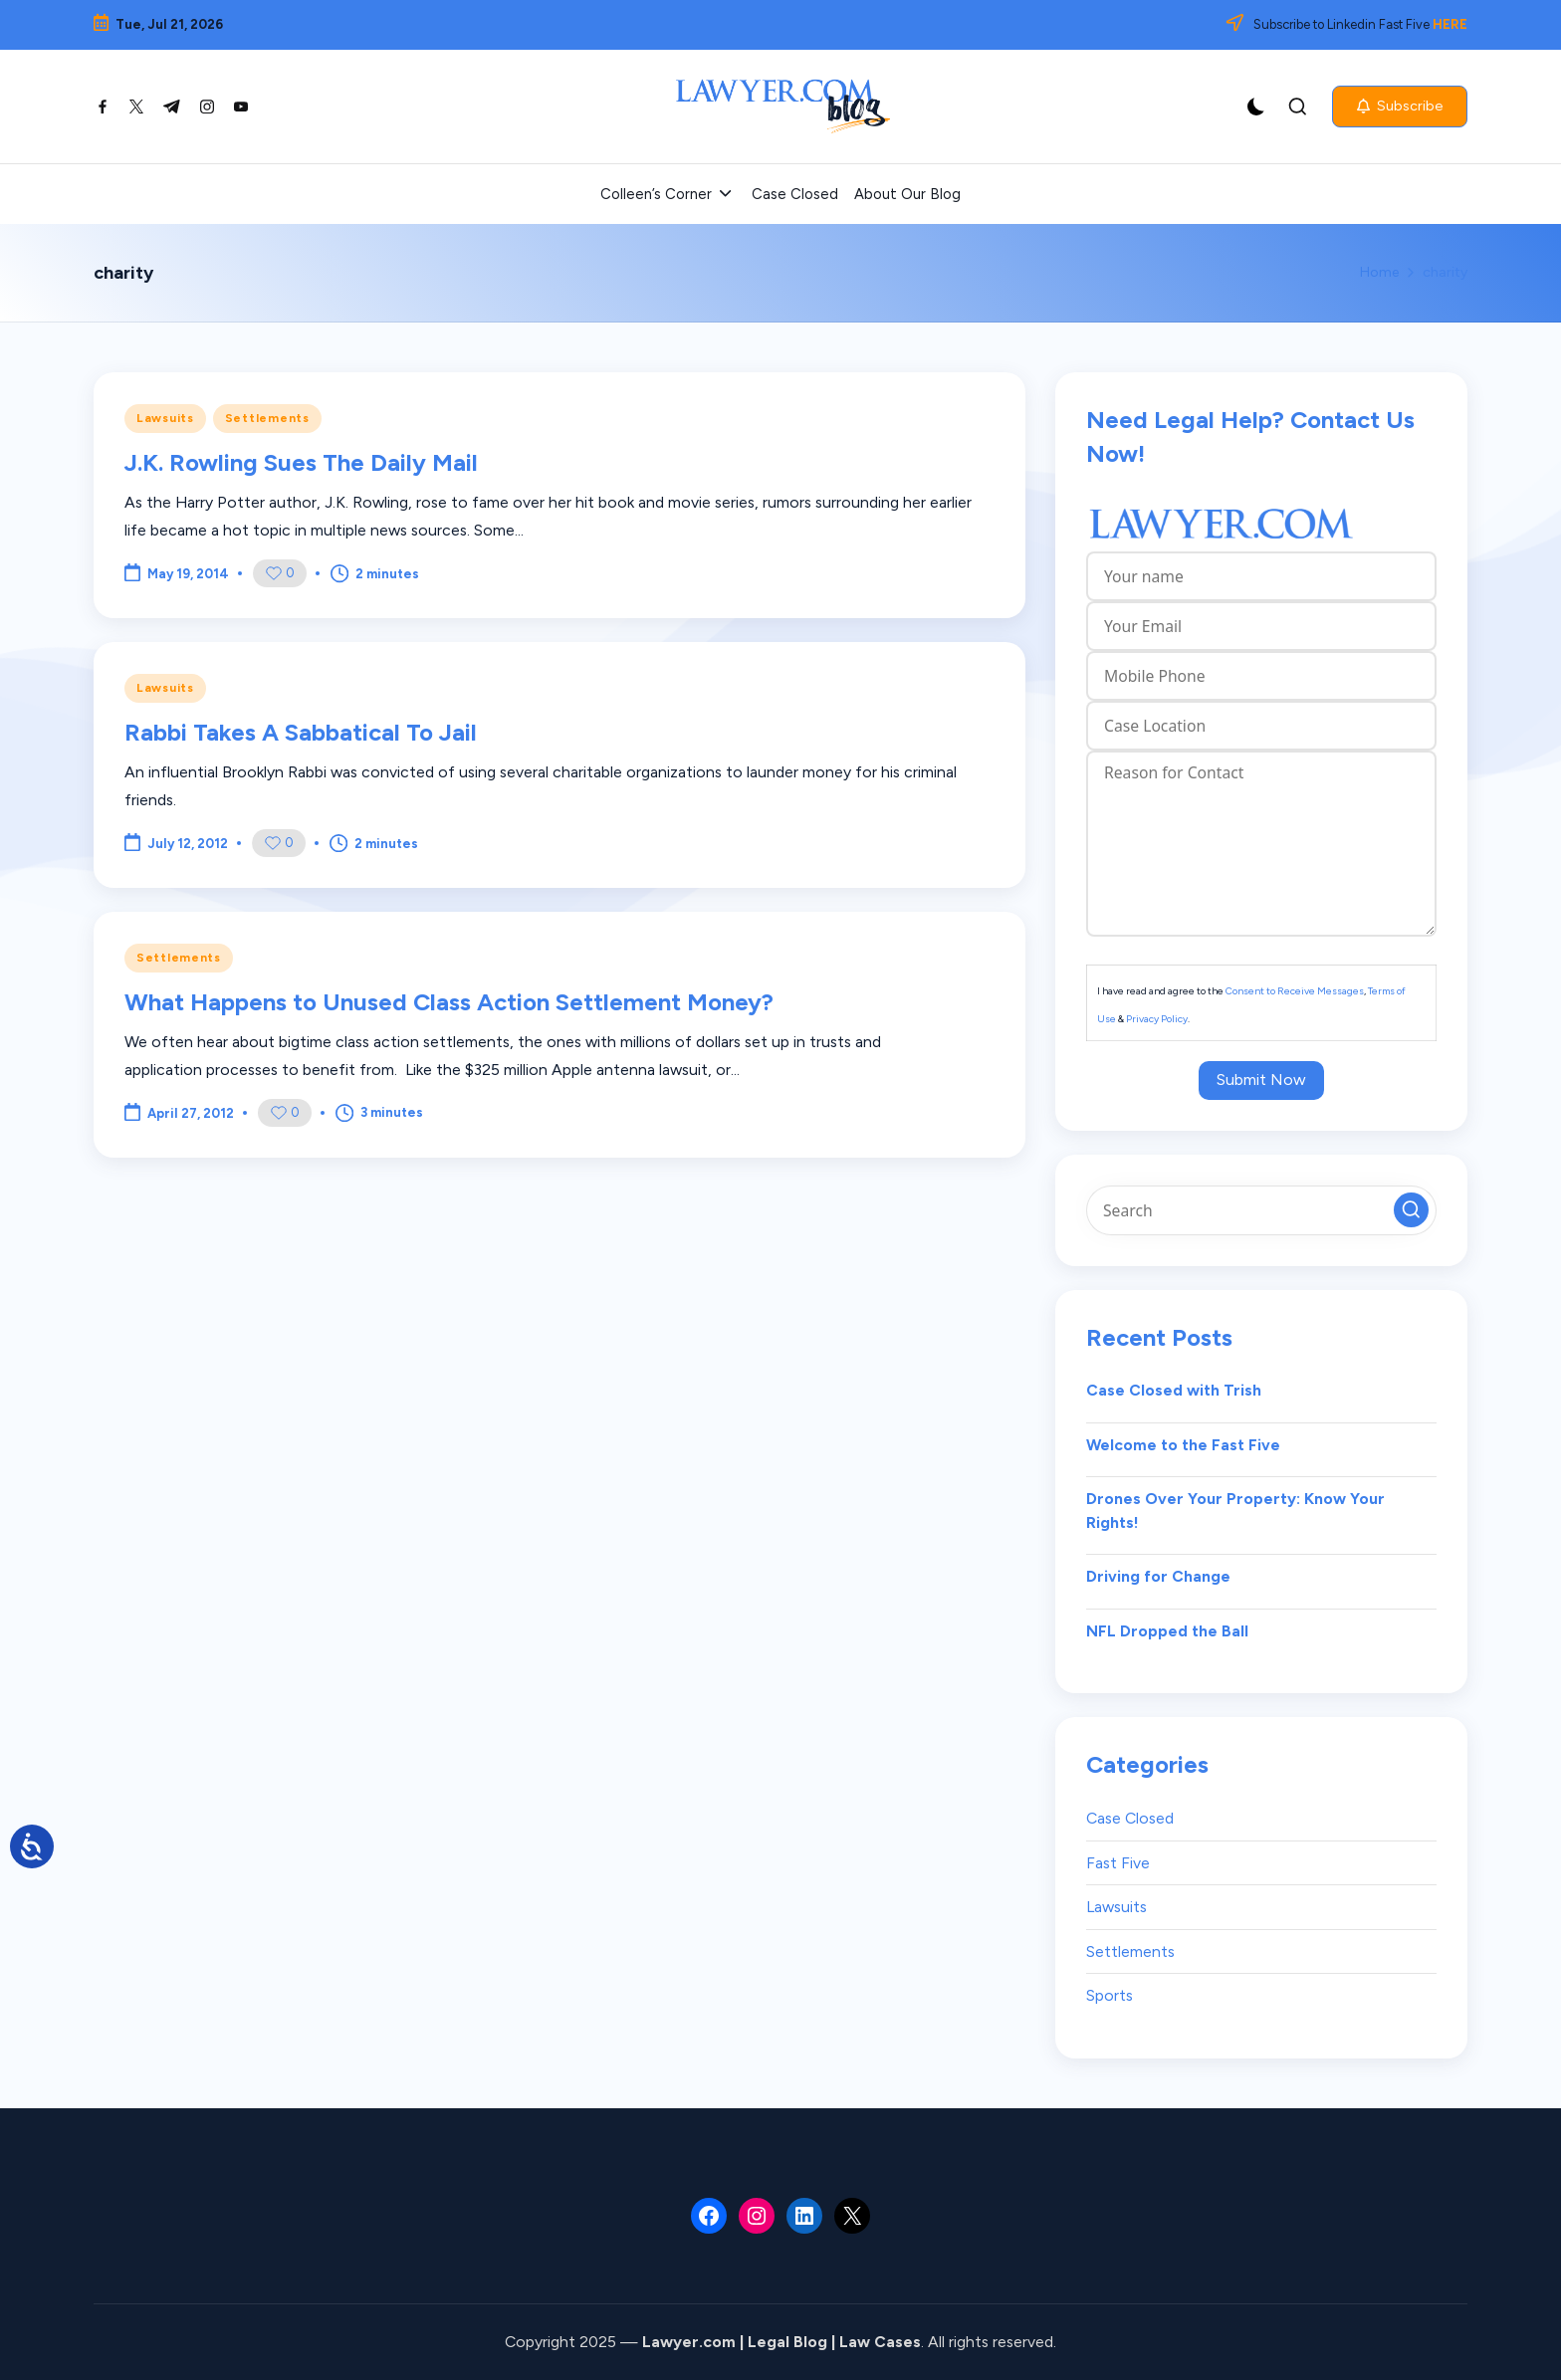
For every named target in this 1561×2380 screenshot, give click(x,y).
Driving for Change (1158, 1576)
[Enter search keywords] (1261, 1210)
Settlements (267, 418)
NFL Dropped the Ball (1167, 1631)
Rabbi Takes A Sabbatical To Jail (300, 732)
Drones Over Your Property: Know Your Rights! (1235, 1510)
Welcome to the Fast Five (1183, 1444)
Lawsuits (165, 418)
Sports (1109, 1995)
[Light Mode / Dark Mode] (1256, 106)
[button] (1399, 106)
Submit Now (1261, 1079)
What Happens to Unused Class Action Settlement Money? (449, 1001)
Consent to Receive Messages (1295, 990)
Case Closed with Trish (1173, 1390)
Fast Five (1118, 1862)
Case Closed (1130, 1818)
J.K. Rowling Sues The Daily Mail (301, 462)
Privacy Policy (1157, 1018)
